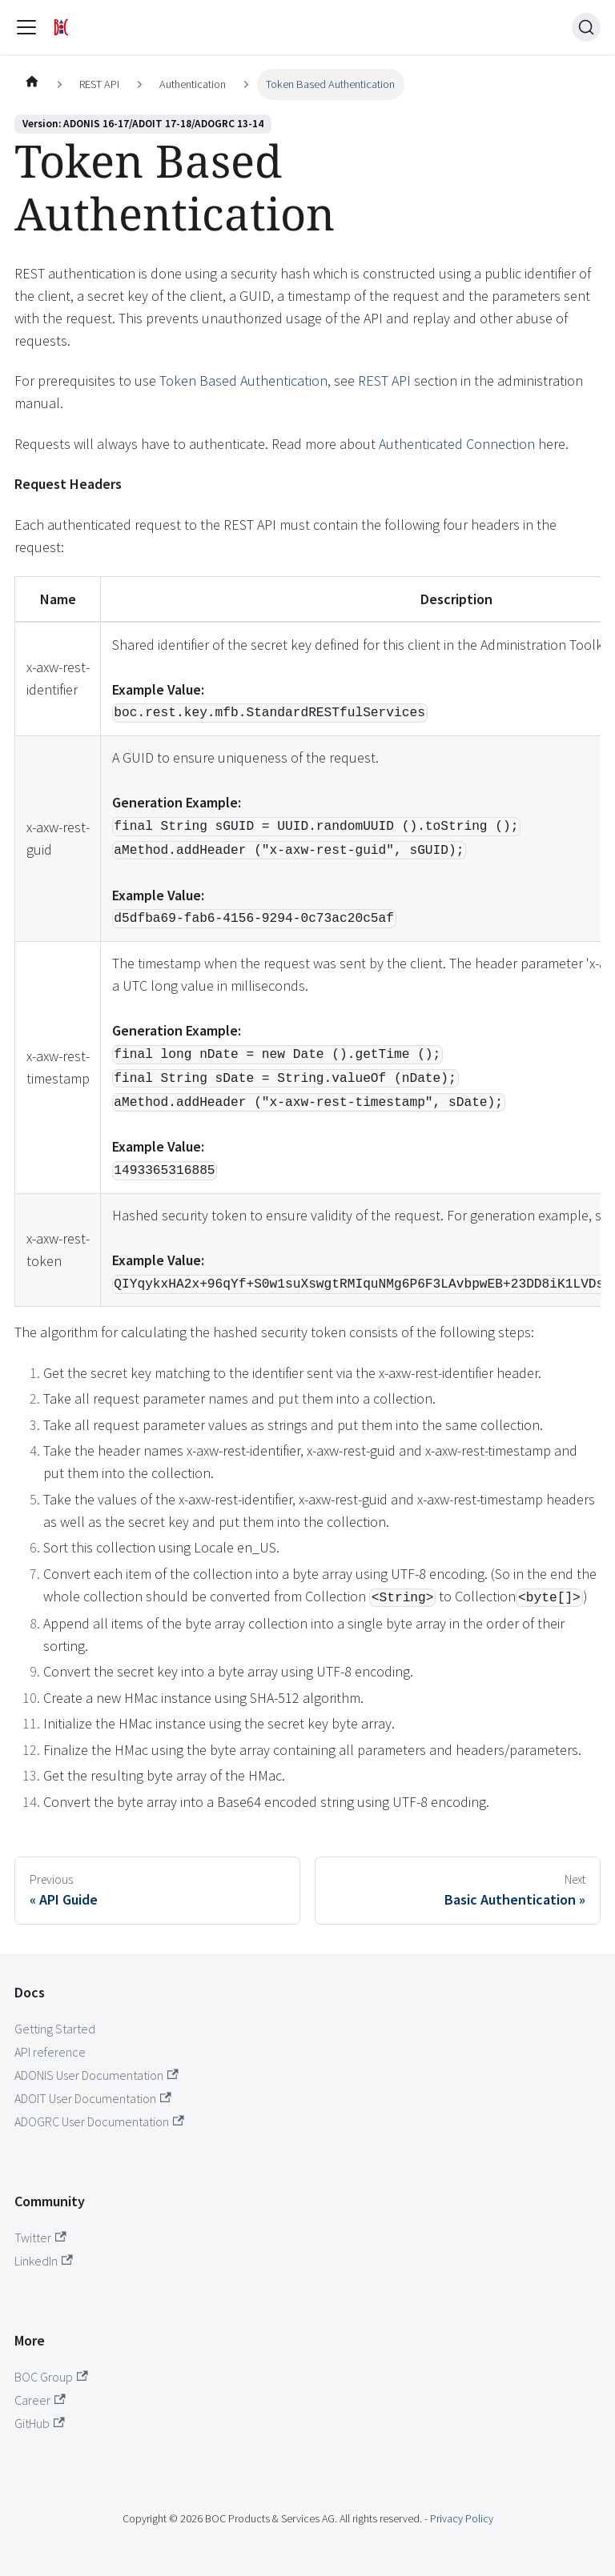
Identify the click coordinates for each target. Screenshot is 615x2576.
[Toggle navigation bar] (26, 27)
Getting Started (54, 2029)
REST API (384, 380)
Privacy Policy (461, 2518)
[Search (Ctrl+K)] (586, 27)
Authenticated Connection (457, 444)
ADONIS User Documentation (96, 2075)
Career (40, 2400)
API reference (50, 2052)
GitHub (39, 2423)
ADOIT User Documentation (92, 2098)
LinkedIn (43, 2261)
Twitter (40, 2237)
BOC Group (51, 2377)
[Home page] (31, 85)
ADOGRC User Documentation (99, 2121)
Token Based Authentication (243, 380)
